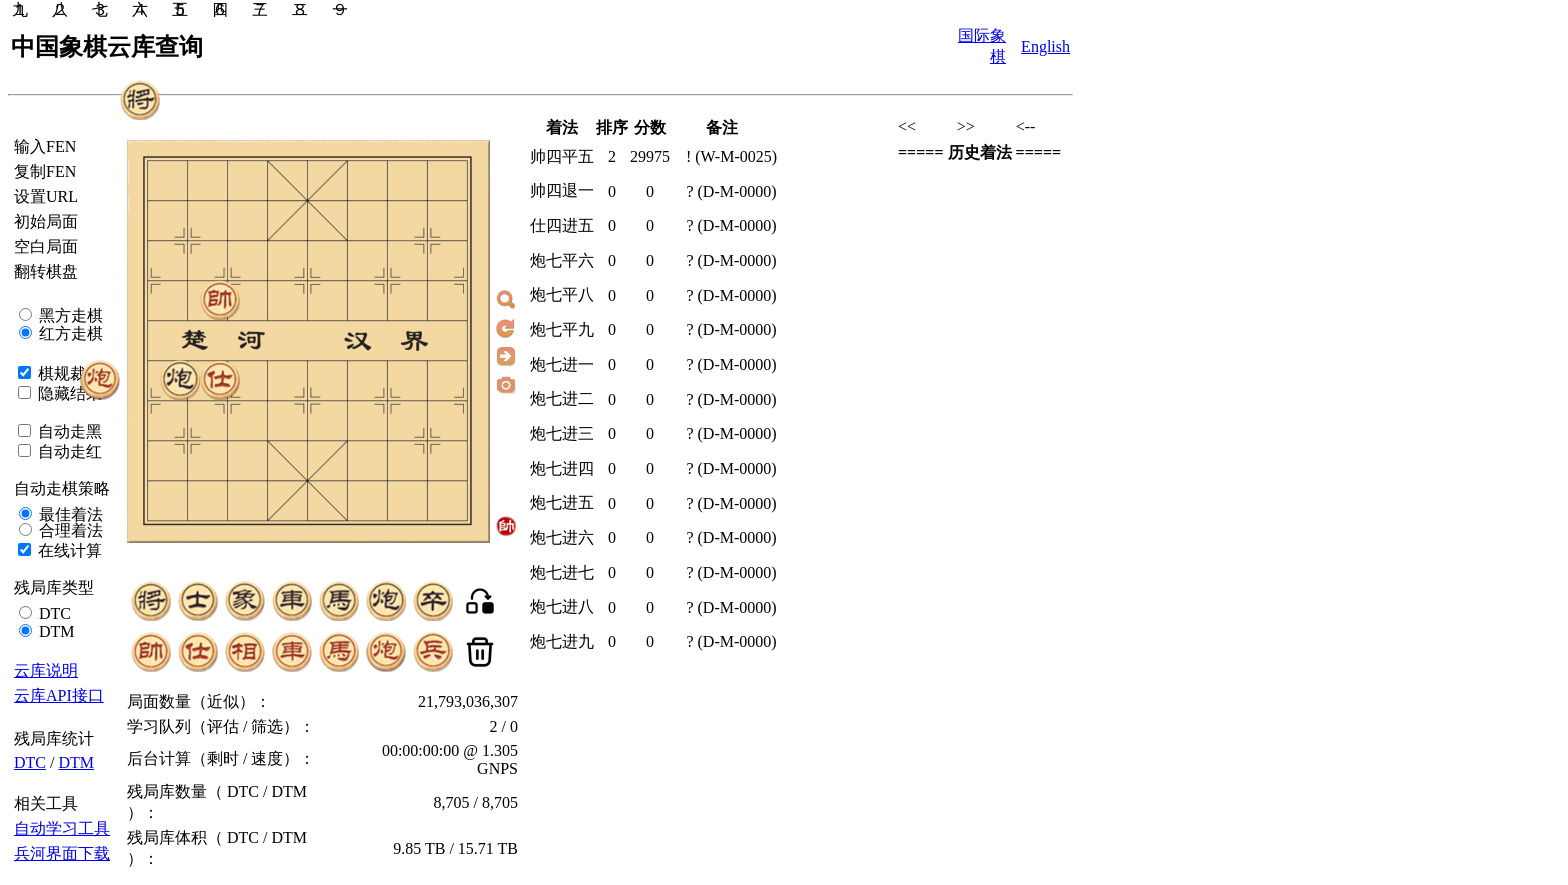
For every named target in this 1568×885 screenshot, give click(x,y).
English (1045, 46)
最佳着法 (69, 514)
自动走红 (68, 451)
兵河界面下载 (62, 853)
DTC (53, 613)
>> (966, 126)
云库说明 (46, 670)
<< (907, 126)
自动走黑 (68, 431)
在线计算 (68, 550)
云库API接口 (59, 695)
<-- (1026, 126)
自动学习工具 (62, 828)
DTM (55, 631)
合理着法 (69, 530)
